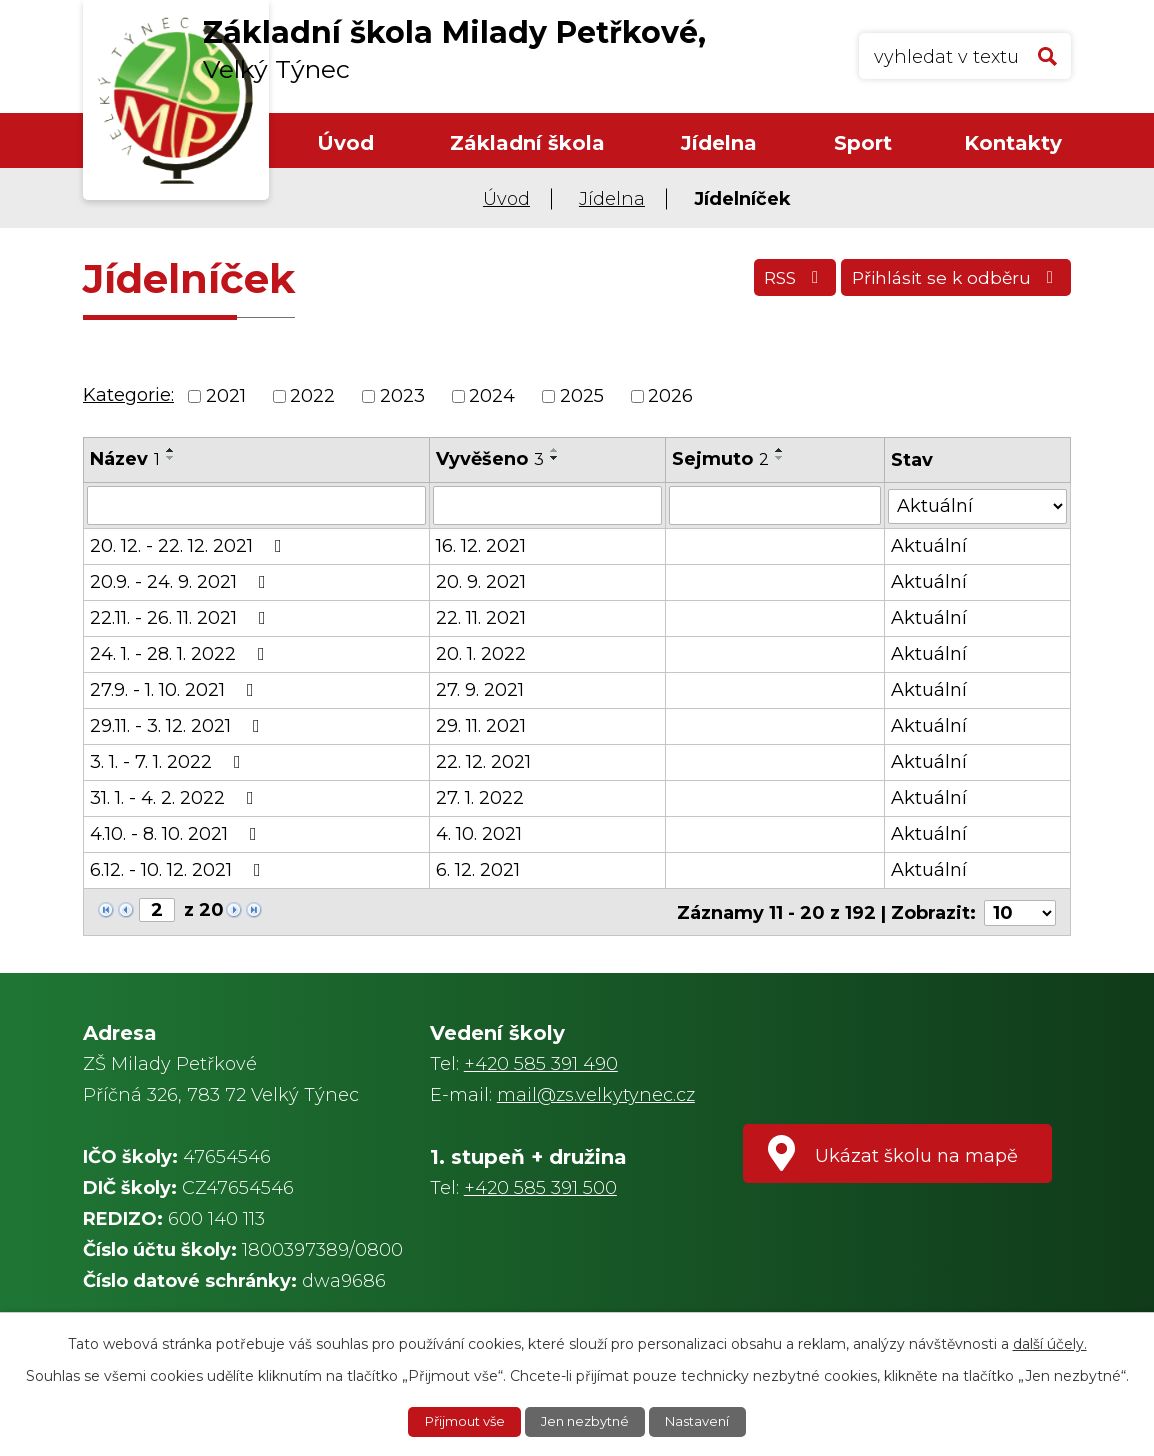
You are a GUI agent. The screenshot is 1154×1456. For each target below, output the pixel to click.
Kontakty (1013, 143)
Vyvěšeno (490, 459)
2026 (670, 396)
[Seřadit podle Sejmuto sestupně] (781, 458)
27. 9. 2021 (480, 689)
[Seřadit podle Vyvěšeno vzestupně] (555, 450)
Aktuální (929, 545)
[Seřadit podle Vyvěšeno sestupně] (555, 458)
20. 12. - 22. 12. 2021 (190, 545)
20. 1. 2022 (481, 653)
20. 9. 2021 (481, 581)
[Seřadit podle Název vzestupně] (171, 450)
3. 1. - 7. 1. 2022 (169, 761)
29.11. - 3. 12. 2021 (179, 725)
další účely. (1050, 1342)
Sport (863, 143)
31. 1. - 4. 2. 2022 (176, 797)
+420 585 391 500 (540, 1185)
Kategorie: (128, 395)
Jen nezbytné (587, 1421)
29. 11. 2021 (481, 725)
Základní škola (527, 143)
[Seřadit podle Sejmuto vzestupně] (781, 450)
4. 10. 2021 (479, 833)
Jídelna (719, 143)
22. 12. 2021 (483, 761)
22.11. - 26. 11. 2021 (182, 617)
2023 (402, 396)
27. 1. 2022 (480, 797)
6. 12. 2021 (478, 869)
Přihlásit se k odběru (952, 282)
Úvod (345, 143)
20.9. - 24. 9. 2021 (182, 581)
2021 (226, 396)
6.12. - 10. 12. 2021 (179, 869)
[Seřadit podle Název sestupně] (171, 458)
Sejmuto (721, 459)
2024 (492, 396)
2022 (312, 396)
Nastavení (706, 1421)
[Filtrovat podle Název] (256, 505)
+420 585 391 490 (541, 1061)
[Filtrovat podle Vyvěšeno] (547, 505)
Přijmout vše (458, 1421)
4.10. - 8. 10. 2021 (177, 833)
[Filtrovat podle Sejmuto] (775, 505)
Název (125, 459)
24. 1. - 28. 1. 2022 (181, 653)
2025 (582, 396)
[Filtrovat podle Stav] (977, 503)
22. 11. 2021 (481, 617)
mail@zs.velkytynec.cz (596, 1092)
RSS (780, 282)
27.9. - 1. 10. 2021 (176, 689)
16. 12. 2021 (481, 545)
